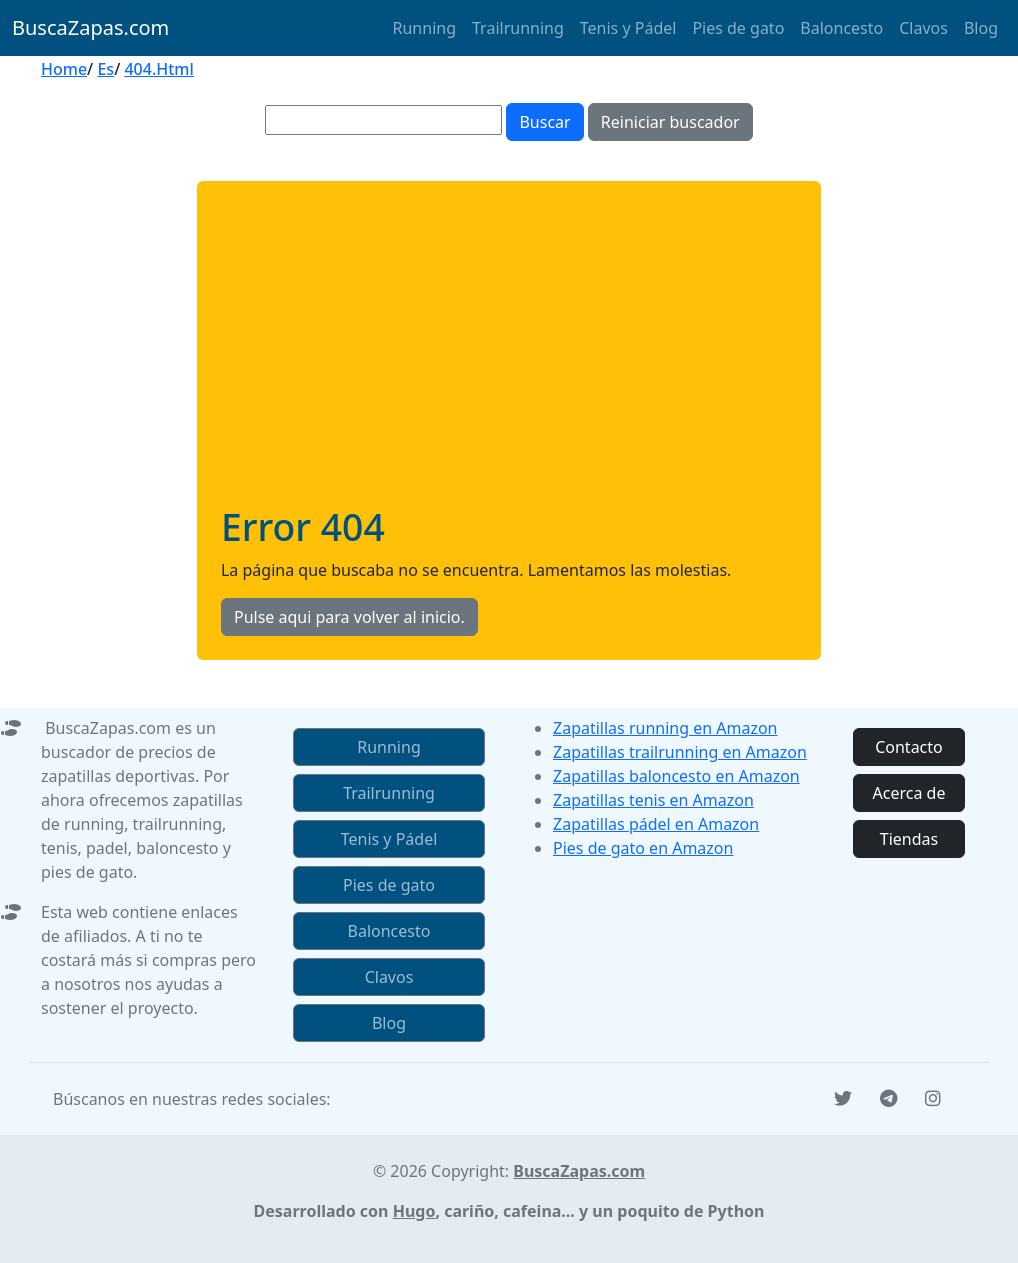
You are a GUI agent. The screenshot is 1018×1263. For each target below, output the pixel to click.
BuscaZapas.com (90, 27)
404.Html (158, 69)
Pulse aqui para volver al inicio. (349, 617)
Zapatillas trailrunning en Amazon (680, 752)
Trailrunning (518, 28)
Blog (981, 28)
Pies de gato (738, 28)
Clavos (923, 28)
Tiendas (909, 839)
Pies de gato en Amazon (643, 848)
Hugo (414, 1211)
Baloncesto (841, 28)
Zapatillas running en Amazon (665, 728)
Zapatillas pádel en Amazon (656, 824)
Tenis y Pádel (628, 28)
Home (64, 69)
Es (105, 69)
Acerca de (909, 793)
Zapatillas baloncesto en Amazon (676, 776)
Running (424, 28)
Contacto (909, 747)
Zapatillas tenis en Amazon (653, 800)
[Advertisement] (509, 355)
